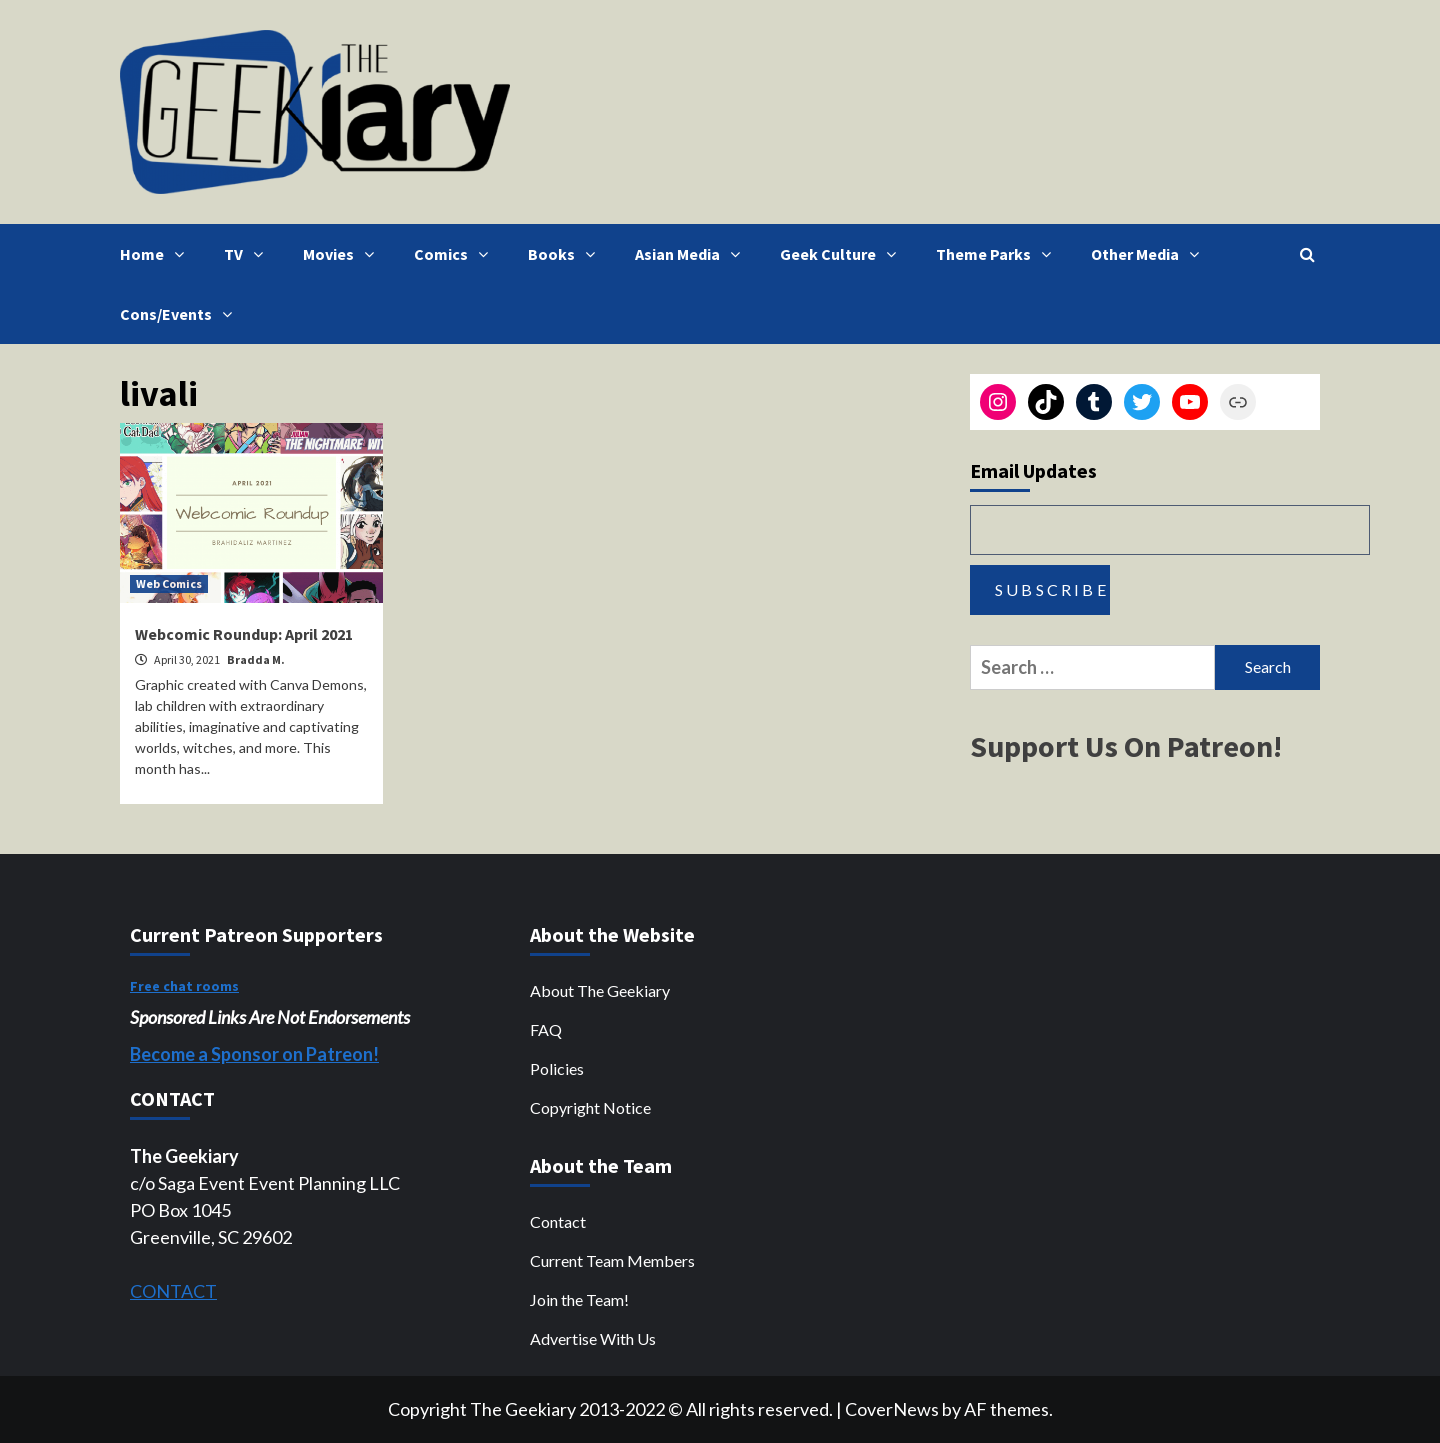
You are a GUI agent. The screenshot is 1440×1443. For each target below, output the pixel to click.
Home (157, 254)
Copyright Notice (590, 1107)
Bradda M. (256, 659)
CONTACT (173, 1291)
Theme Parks (998, 254)
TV (248, 254)
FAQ (546, 1029)
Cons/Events (181, 314)
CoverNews (892, 1409)
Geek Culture (843, 254)
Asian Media (692, 254)
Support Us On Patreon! (1126, 746)
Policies (557, 1068)
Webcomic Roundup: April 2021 (244, 634)
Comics (456, 254)
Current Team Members (612, 1260)
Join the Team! (579, 1299)
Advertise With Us (593, 1338)
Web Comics (169, 583)
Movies (343, 254)
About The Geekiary (600, 990)
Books (566, 254)
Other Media (1150, 254)
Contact (558, 1221)
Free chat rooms (184, 986)
